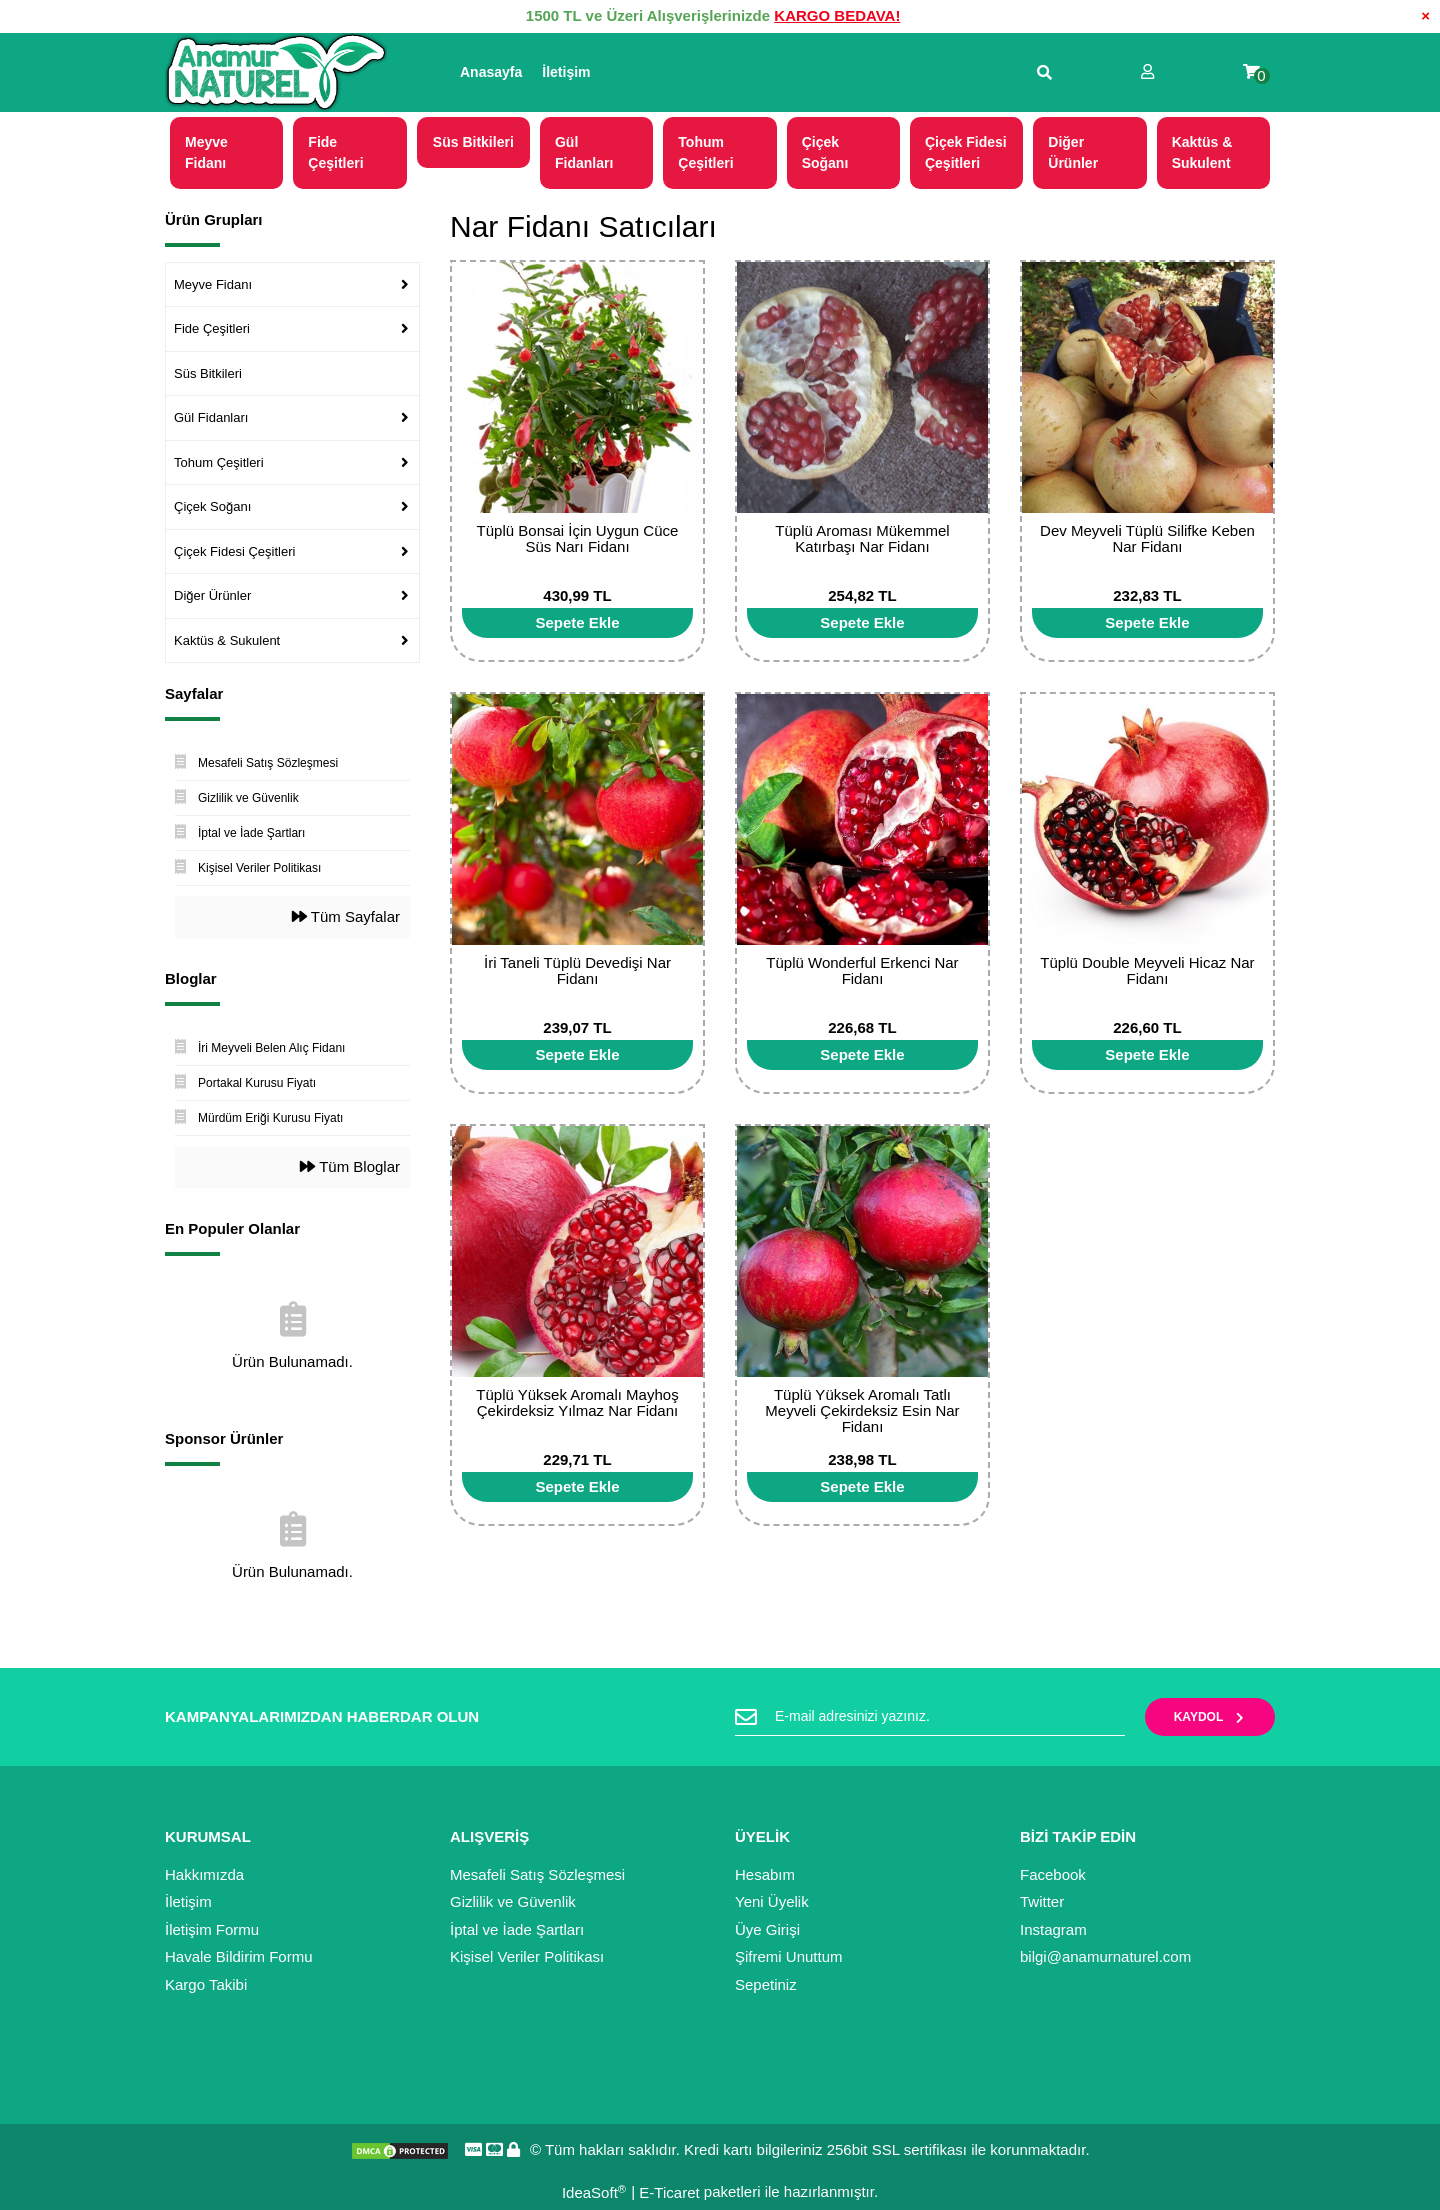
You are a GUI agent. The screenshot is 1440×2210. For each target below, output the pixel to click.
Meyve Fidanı (213, 284)
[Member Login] (1147, 72)
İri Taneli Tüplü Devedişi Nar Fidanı (577, 970)
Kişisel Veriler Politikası (527, 1956)
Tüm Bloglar (350, 1166)
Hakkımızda (204, 1874)
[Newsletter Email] (930, 1717)
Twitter (1042, 1901)
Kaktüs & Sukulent (227, 640)
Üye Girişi (767, 1929)
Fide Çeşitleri (212, 328)
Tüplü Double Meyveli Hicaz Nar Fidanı (1147, 970)
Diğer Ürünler (212, 595)
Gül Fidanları (211, 417)
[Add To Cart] (577, 623)
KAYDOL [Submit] (1210, 1717)
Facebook (1053, 1874)
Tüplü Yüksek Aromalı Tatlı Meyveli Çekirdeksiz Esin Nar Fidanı (862, 1410)
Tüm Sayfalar (346, 916)
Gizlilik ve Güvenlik (513, 1901)
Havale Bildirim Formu (239, 1956)
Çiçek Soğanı (212, 506)
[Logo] (276, 73)
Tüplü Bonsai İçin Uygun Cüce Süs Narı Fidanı (578, 538)
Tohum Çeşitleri (219, 462)
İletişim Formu (212, 1929)
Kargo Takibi (206, 1984)
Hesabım (765, 1874)
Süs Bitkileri (208, 373)
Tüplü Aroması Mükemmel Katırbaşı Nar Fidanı (862, 538)
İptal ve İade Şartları (517, 1929)
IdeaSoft (594, 2192)
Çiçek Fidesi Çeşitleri (234, 551)
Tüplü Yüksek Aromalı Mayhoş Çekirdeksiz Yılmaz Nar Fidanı (577, 1402)
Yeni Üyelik (772, 1901)
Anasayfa (491, 72)
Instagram (1053, 1929)
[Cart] (1251, 72)
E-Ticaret (669, 2192)
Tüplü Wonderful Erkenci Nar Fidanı (862, 970)
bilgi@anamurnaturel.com (1105, 1956)
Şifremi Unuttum (789, 1956)
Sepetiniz (766, 1984)
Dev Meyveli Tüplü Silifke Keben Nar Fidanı (1147, 538)
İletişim (566, 72)
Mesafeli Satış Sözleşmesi (537, 1874)
